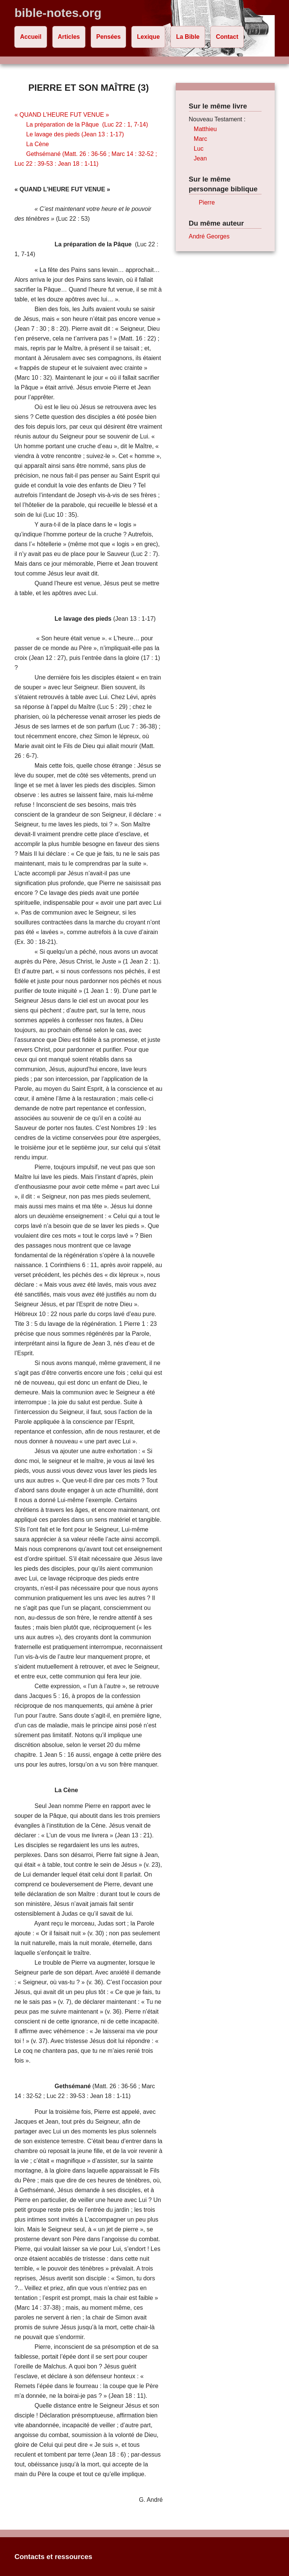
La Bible (187, 37)
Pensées (108, 37)
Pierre (207, 202)
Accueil (30, 37)
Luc (199, 148)
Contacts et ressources (53, 2557)
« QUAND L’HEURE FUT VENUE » (61, 114)
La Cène (37, 144)
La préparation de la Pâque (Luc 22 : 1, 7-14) (87, 124)
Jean (200, 158)
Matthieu (205, 129)
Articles (69, 37)
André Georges (209, 236)
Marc (200, 139)
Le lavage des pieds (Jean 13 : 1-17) (75, 134)
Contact (227, 37)
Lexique (148, 37)
